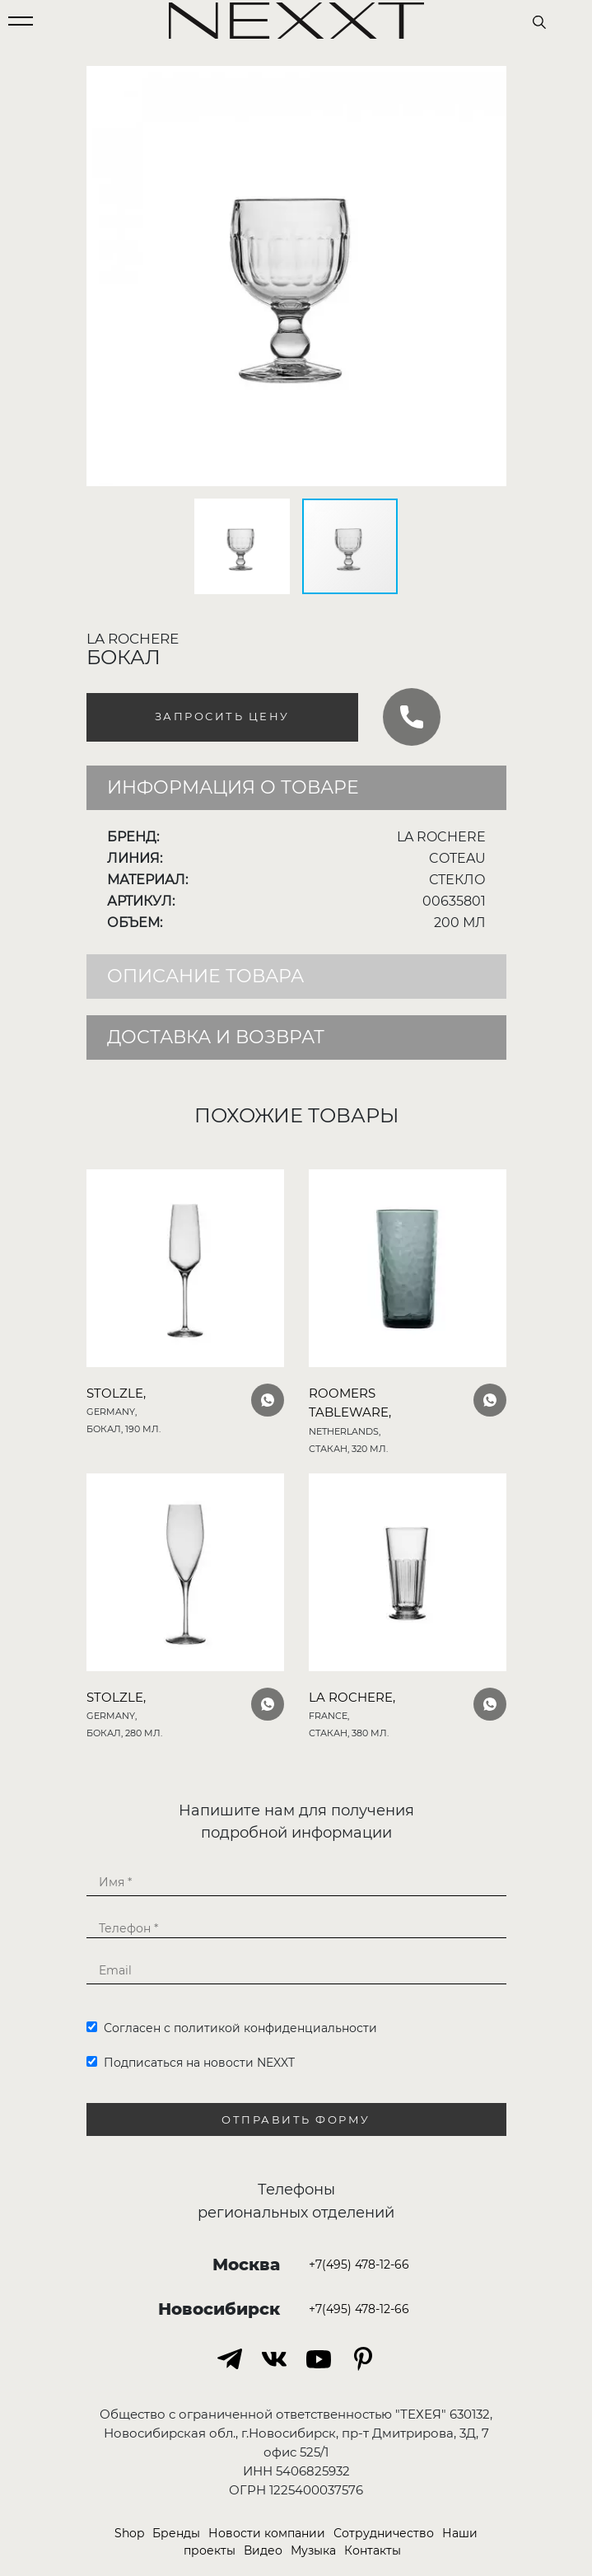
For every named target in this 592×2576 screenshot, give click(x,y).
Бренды (176, 2533)
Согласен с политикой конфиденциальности (231, 2028)
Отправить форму (296, 2120)
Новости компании (266, 2533)
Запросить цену (222, 716)
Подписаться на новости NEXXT (190, 2062)
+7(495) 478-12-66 (359, 2264)
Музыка (313, 2550)
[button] (491, 81)
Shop (129, 2533)
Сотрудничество (383, 2533)
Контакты (372, 2550)
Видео (263, 2550)
